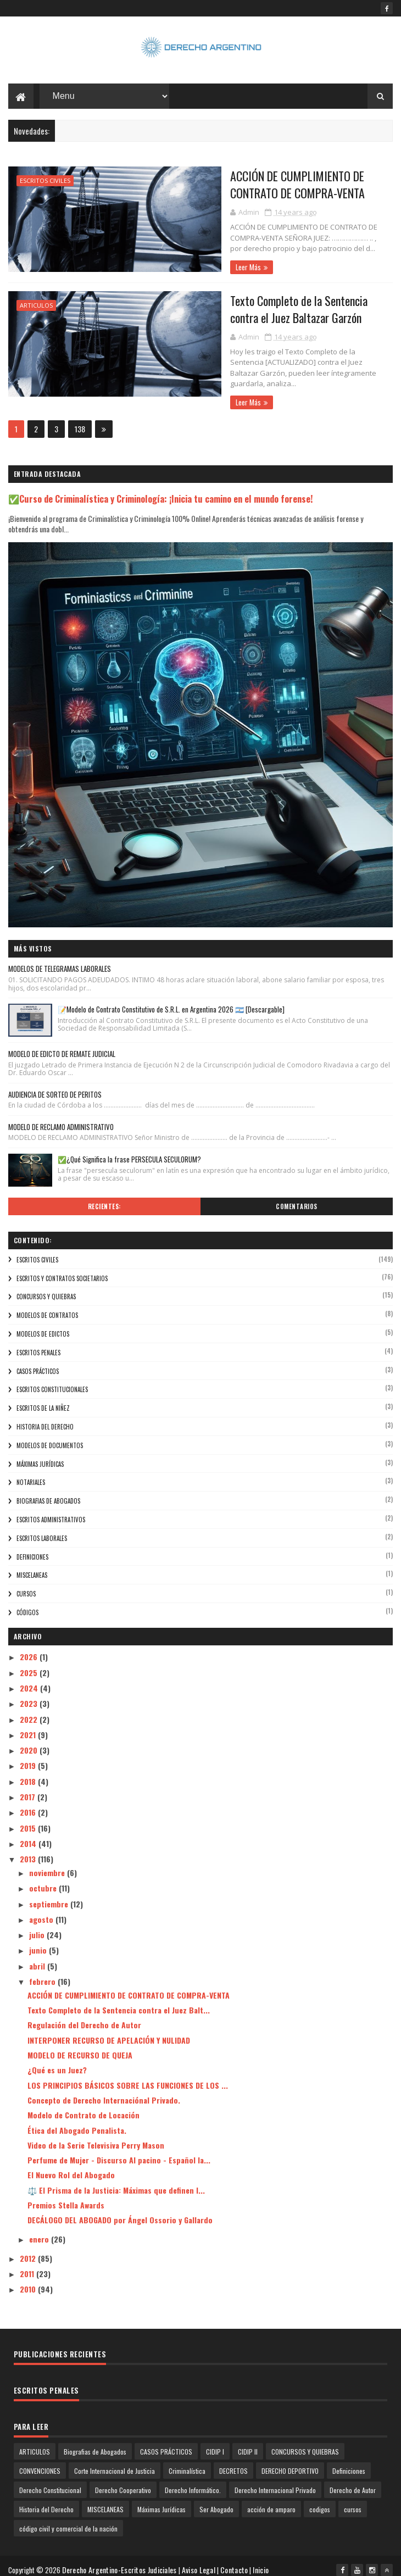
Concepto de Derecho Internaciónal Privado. (103, 2091)
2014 (29, 1835)
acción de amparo (271, 2501)
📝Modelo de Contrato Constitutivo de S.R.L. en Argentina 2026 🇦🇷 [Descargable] (171, 1000)
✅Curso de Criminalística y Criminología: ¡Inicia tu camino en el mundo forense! (160, 490)
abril (38, 1957)
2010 (29, 2281)
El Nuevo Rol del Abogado (71, 2167)
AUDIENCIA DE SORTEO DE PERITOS (55, 1086)
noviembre (48, 1864)
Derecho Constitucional (50, 2482)
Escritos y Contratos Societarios (62, 1270)
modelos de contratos (47, 1307)
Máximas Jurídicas (40, 1455)
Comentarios (297, 1198)
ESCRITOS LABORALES (41, 1530)
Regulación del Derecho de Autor (84, 2017)
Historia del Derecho (45, 1419)
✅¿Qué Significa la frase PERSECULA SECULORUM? (129, 1150)
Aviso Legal (201, 2562)
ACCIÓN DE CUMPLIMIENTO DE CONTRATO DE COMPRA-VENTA (280, 186)
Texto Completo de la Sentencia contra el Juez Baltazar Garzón (279, 311)
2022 (30, 1711)
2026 (30, 1649)
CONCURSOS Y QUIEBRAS (46, 1288)
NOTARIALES (30, 1474)
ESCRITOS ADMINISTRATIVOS (50, 1511)
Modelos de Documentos (49, 1437)
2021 (29, 1726)
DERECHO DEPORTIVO (290, 2463)
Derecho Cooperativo (123, 2482)
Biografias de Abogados (48, 1493)
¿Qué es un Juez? (57, 2062)
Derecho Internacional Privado (275, 2482)
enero (40, 2230)
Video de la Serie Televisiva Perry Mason (95, 2137)
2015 (29, 1820)
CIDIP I (215, 2444)
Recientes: (104, 1198)
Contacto (236, 2562)
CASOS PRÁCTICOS (37, 1363)
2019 (29, 1757)
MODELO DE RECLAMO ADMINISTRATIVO (61, 1118)
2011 (28, 2266)
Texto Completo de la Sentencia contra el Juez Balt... (118, 2002)
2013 (29, 1851)
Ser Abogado (216, 2501)
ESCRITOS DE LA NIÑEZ (43, 1400)
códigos (27, 1604)
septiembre (49, 1895)
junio (39, 1942)
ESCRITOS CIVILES (45, 183)
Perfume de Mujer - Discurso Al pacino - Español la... (118, 2152)
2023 (30, 1695)
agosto (42, 1911)
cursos (26, 1586)
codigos (319, 2501)
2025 (30, 1664)
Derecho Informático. (193, 2482)
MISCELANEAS (31, 1567)
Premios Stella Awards (65, 2196)
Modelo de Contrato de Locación (83, 2107)
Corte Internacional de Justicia (114, 2463)
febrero (43, 1973)
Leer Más (202, 269)
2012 (29, 2250)
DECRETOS (233, 2463)
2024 (30, 1679)
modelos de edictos (42, 1326)
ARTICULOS (36, 307)
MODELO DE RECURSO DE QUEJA (79, 2046)
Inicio (263, 2562)
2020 (30, 1742)
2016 (29, 1804)
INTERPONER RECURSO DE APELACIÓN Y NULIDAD (108, 2032)
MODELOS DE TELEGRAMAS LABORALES (59, 960)
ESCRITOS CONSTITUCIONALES (52, 1381)
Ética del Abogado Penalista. (76, 2122)
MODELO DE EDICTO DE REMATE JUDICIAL (61, 1045)
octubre (44, 1880)
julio (38, 1927)
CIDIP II (248, 2444)
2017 (28, 1788)
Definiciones (32, 1548)
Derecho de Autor (353, 2482)
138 (80, 420)
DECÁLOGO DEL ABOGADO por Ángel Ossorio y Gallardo (120, 2212)
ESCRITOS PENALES (38, 1344)
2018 (29, 1773)
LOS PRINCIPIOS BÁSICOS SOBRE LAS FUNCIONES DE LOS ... (127, 2077)
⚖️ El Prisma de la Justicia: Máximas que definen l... (116, 2182)
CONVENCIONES (39, 2463)
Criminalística (187, 2463)
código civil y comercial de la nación (68, 2520)
